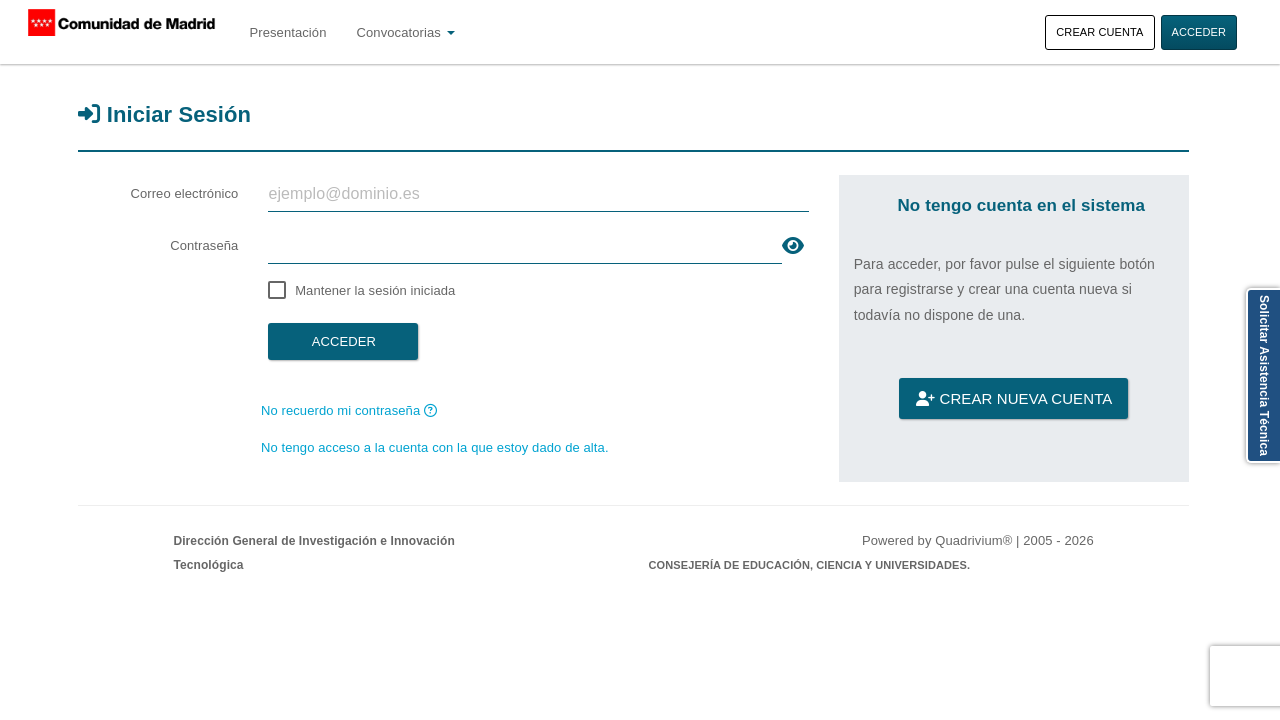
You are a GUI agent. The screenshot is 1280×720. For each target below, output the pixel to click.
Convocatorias (406, 32)
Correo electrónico (184, 193)
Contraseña (204, 245)
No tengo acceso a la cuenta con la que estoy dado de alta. (435, 447)
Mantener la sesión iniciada (375, 290)
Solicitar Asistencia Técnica (1264, 375)
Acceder (1199, 32)
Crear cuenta (1099, 32)
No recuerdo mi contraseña (349, 410)
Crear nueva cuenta (1014, 398)
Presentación (287, 32)
